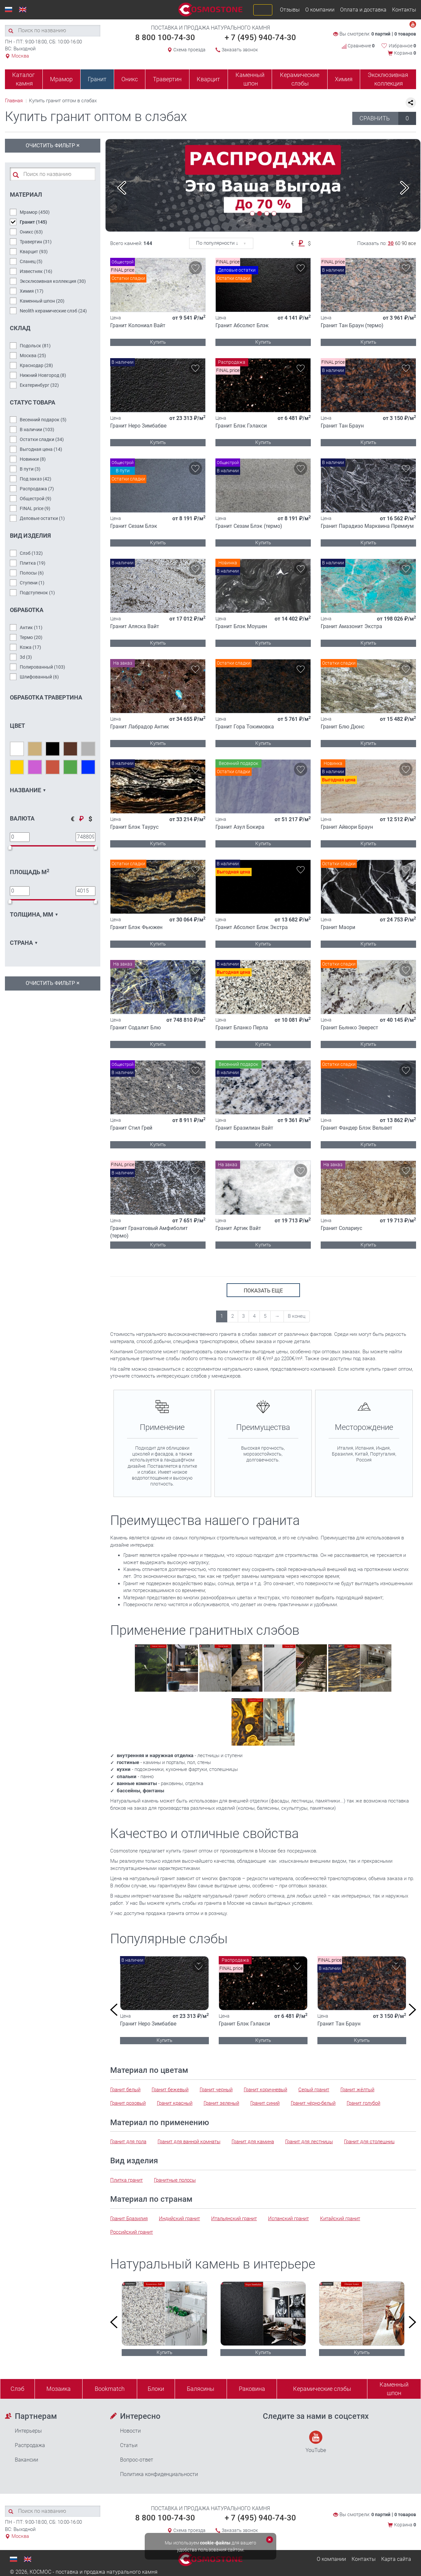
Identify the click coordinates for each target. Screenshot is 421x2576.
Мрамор (61, 79)
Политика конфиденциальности (159, 2474)
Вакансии (26, 2460)
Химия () (31, 291)
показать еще (263, 1291)
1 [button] (252, 213)
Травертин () (36, 241)
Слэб (17, 2388)
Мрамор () (35, 212)
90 (404, 243)
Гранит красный (174, 2103)
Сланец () (31, 261)
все (412, 243)
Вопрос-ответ (136, 2460)
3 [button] (266, 213)
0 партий (380, 34)
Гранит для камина (253, 2142)
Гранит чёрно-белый (313, 2103)
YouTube (316, 2442)
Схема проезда (189, 49)
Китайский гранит (340, 2218)
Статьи (128, 2445)
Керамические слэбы (299, 79)
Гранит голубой (363, 2103)
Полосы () (32, 573)
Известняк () (36, 271)
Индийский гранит (179, 2218)
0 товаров (405, 34)
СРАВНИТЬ (387, 118)
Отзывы (290, 9)
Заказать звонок (240, 49)
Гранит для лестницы (309, 2142)
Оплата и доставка (363, 9)
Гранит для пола (128, 2142)
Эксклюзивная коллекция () (53, 281)
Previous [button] (122, 188)
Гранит (97, 79)
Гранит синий (265, 2103)
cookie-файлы (215, 2542)
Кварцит (208, 79)
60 (397, 243)
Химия (344, 79)
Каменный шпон (249, 79)
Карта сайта (396, 2559)
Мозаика (58, 2388)
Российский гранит (131, 2232)
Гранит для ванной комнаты (189, 2142)
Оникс (129, 79)
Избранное (402, 45)
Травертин (167, 79)
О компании (319, 9)
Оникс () (31, 231)
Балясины (200, 2388)
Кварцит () (34, 251)
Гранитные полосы (175, 2180)
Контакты (404, 9)
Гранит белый (125, 2090)
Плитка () (32, 563)
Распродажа (30, 2445)
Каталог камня (23, 79)
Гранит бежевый (170, 2090)
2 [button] (259, 213)
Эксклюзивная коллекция (388, 79)
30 (391, 243)
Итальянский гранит (234, 2218)
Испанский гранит (288, 2218)
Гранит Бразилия (129, 2218)
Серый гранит (313, 2090)
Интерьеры (28, 2431)
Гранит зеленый (221, 2103)
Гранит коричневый (265, 2090)
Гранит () (33, 222)
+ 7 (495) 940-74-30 (260, 37)
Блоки (156, 2388)
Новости (130, 2431)
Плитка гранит (126, 2180)
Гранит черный (216, 2090)
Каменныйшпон (394, 2388)
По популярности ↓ (217, 243)
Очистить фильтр (53, 145)
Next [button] (404, 188)
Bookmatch (110, 2388)
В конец (297, 1316)
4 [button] (274, 213)
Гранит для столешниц (369, 2142)
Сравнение (358, 45)
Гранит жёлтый (357, 2090)
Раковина (252, 2388)
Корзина (405, 53)
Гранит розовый (128, 2103)
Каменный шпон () (42, 301)
